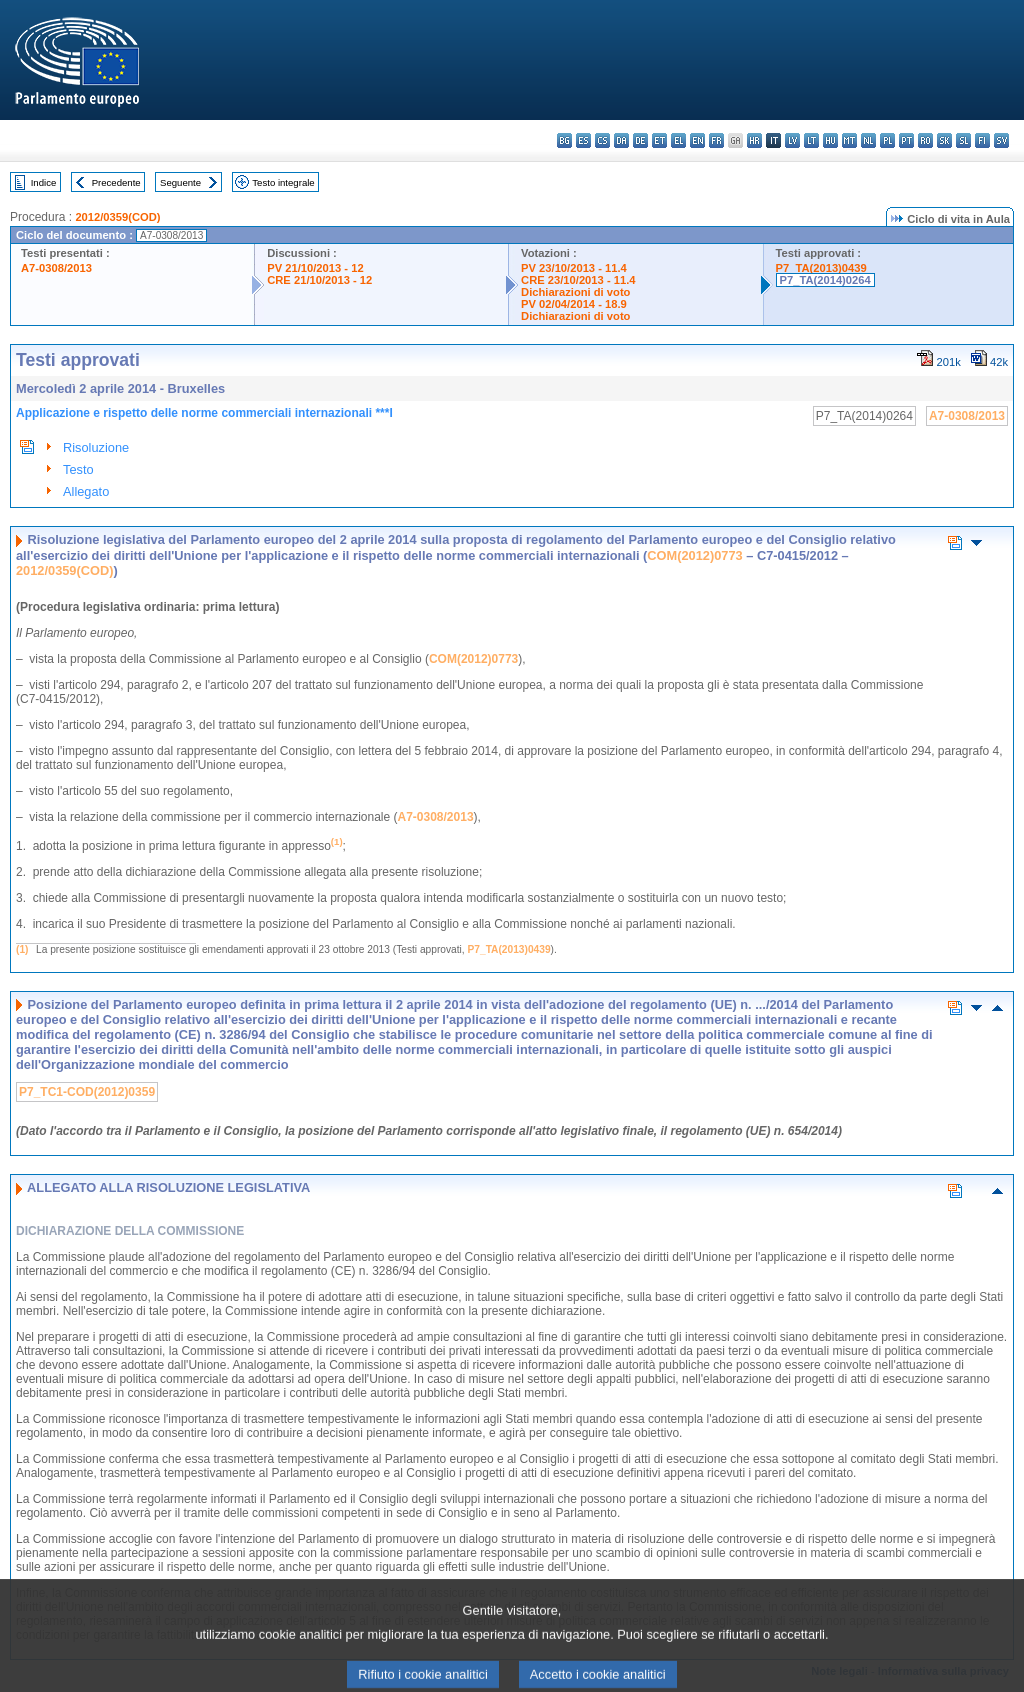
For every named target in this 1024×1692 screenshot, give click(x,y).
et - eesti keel (659, 140)
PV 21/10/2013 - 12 (315, 268)
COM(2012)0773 (694, 555)
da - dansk (621, 140)
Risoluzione (96, 447)
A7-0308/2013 (56, 268)
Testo (78, 469)
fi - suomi (982, 140)
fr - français (716, 140)
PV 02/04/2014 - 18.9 (574, 304)
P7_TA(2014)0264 (825, 280)
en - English (697, 140)
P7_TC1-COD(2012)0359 (87, 1092)
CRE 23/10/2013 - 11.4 (578, 280)
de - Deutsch (640, 140)
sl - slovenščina (963, 140)
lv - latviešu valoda (792, 140)
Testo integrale (283, 182)
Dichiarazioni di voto (575, 292)
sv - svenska (1001, 140)
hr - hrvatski (754, 140)
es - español (583, 140)
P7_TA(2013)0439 (821, 268)
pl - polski (887, 140)
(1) (22, 949)
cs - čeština (602, 140)
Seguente (180, 182)
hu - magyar (830, 140)
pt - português (906, 140)
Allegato (86, 491)
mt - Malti (849, 140)
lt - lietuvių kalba (811, 140)
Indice (44, 182)
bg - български (564, 140)
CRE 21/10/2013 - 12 (319, 280)
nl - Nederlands (868, 140)
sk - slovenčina (944, 140)
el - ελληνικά (678, 140)
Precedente (116, 182)
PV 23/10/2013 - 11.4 (574, 268)
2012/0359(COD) (117, 217)
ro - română (925, 140)
